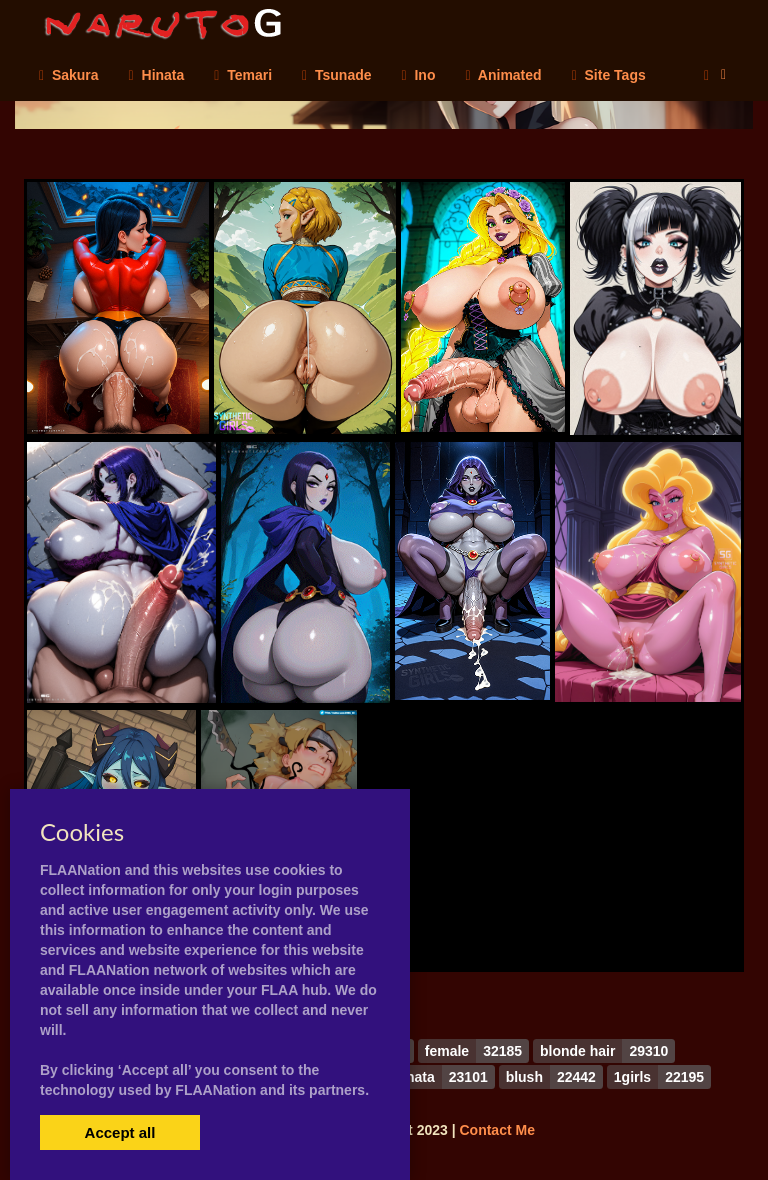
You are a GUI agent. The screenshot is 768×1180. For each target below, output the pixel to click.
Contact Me (496, 1130)
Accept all (120, 1132)
